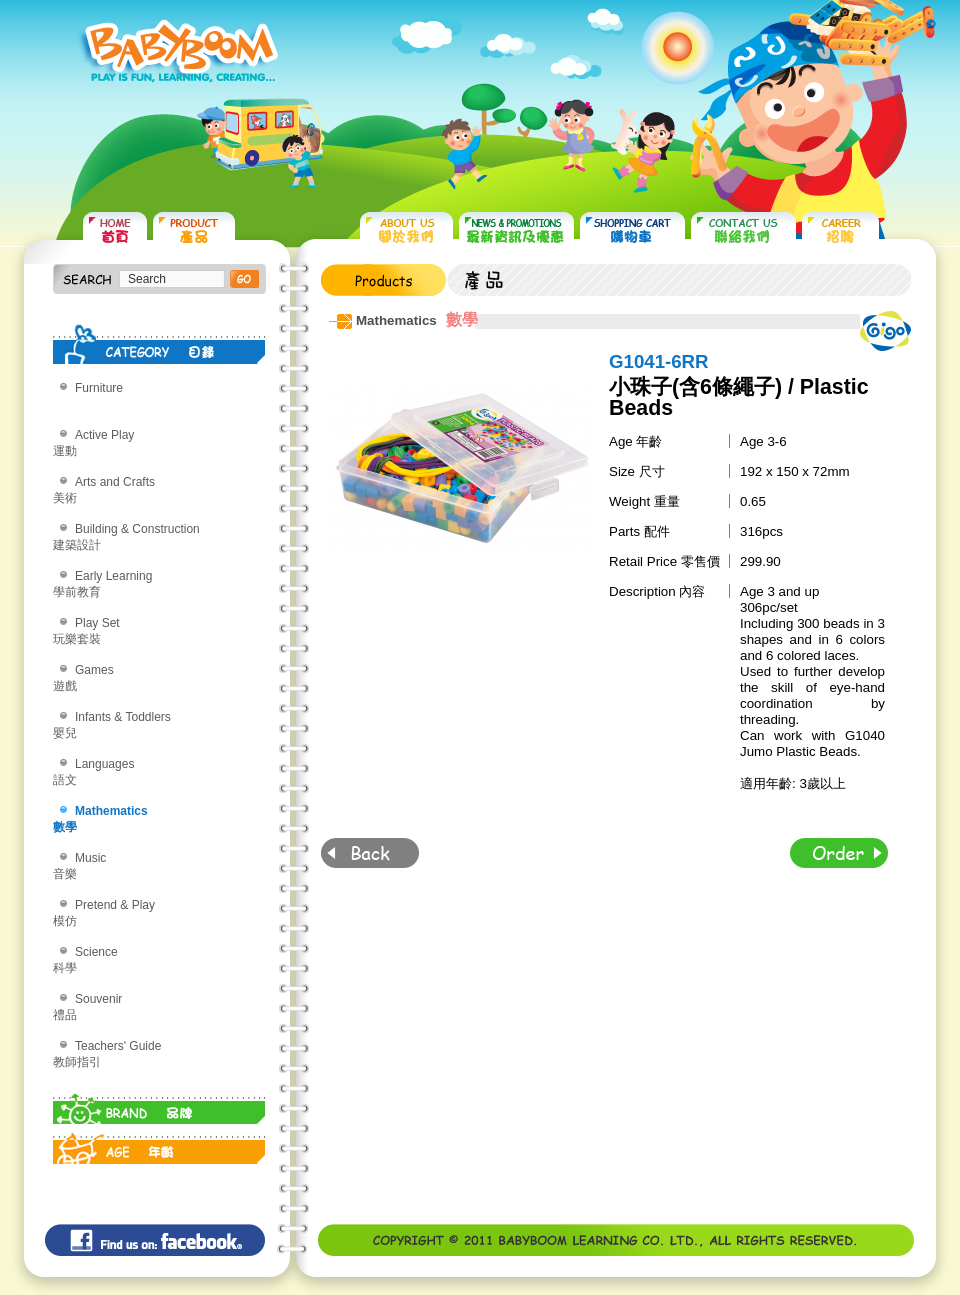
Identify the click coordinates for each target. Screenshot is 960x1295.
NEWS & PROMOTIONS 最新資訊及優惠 (516, 230)
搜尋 (244, 279)
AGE (159, 1144)
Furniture (99, 388)
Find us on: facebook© (155, 1240)
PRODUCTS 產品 (194, 230)
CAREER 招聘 (840, 230)
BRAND (159, 1104)
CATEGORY (159, 344)
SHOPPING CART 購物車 (632, 230)
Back (370, 853)
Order (839, 853)
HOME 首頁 (115, 230)
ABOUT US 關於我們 (406, 230)
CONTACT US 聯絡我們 (743, 230)
